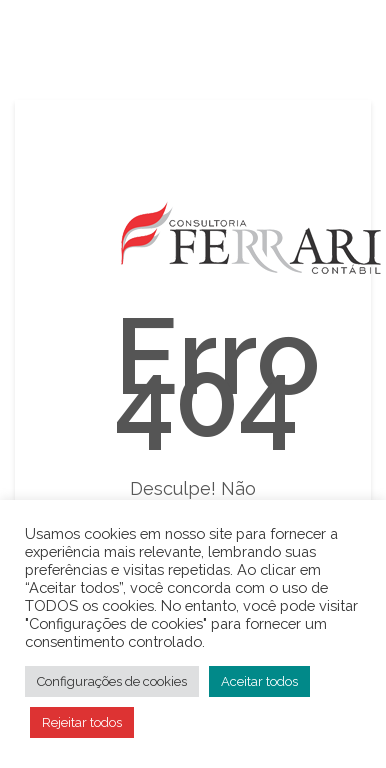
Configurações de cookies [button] (112, 681)
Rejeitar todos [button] (82, 722)
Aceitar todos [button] (259, 681)
